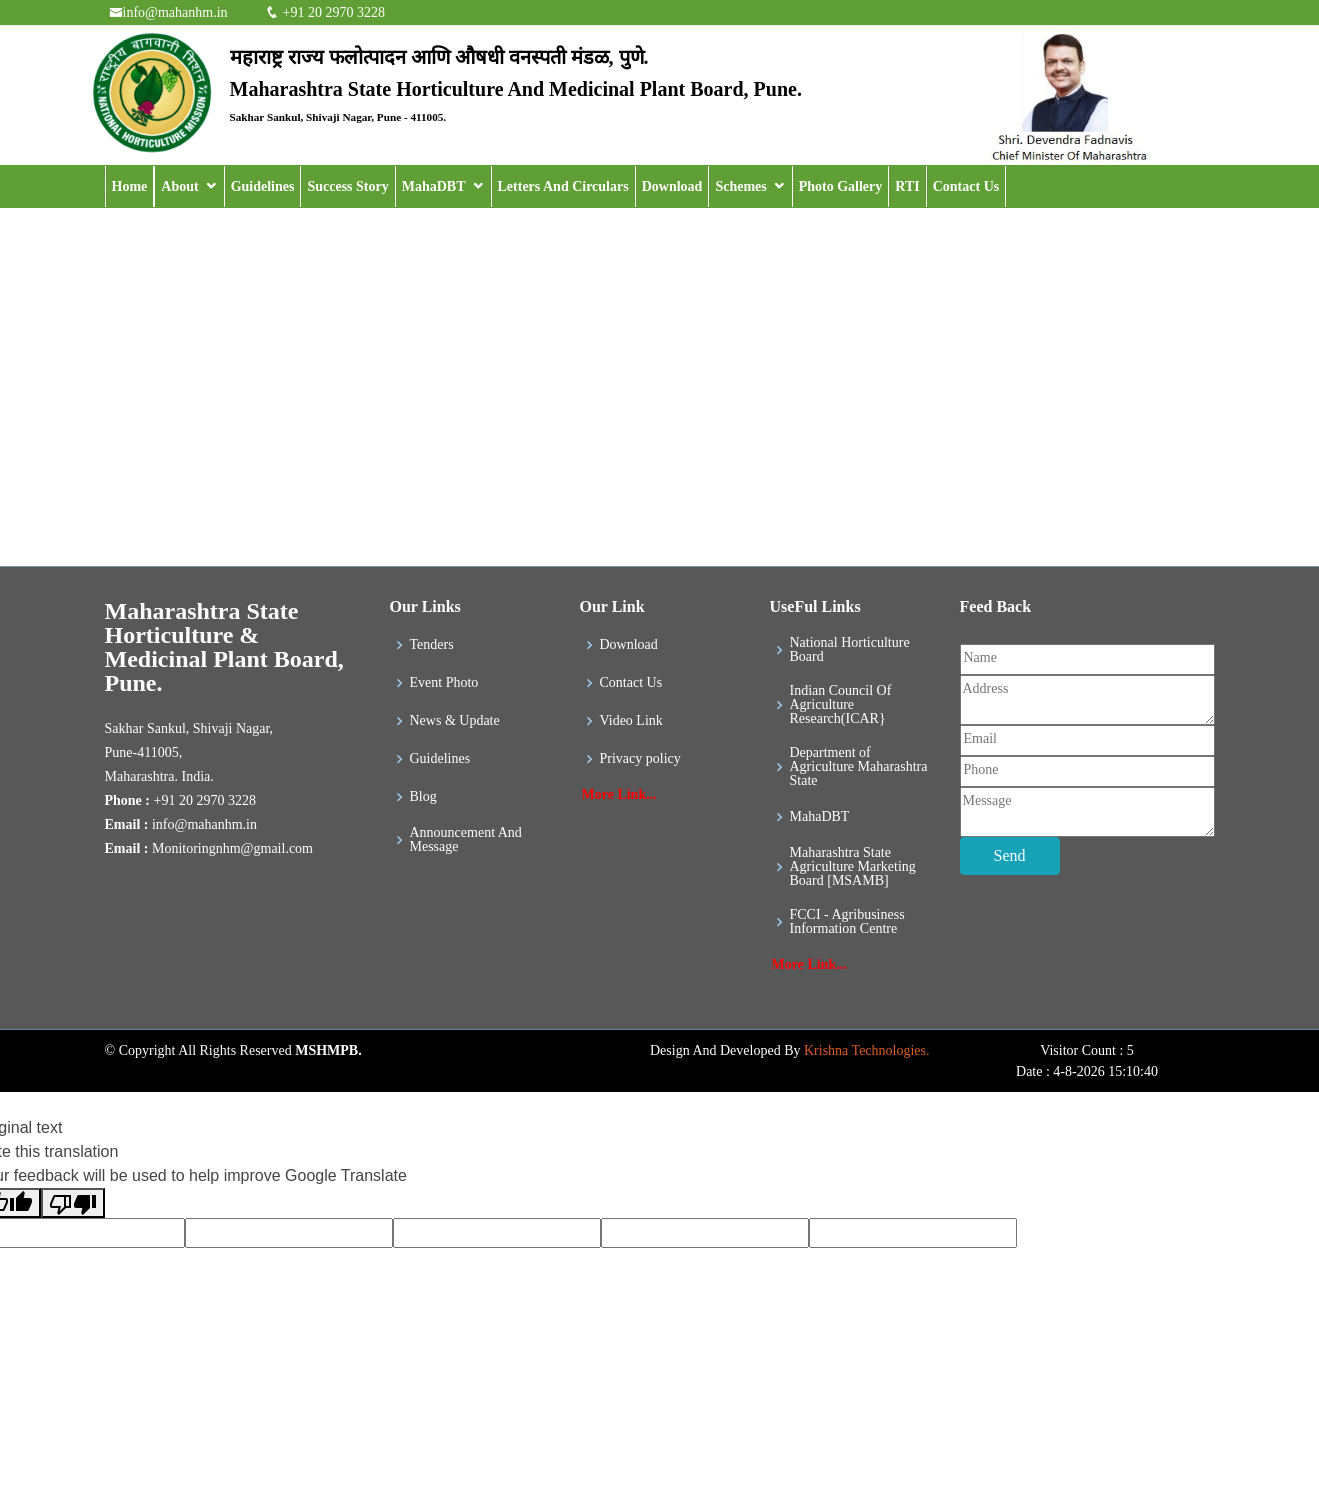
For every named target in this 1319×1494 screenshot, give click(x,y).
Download (672, 186)
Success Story (347, 186)
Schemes (740, 186)
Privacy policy (640, 759)
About (179, 186)
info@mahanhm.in (175, 12)
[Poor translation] (73, 1203)
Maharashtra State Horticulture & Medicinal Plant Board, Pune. (224, 647)
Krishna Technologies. (867, 1050)
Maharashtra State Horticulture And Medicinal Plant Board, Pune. (516, 89)
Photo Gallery (841, 186)
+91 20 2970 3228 (332, 12)
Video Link (631, 721)
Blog (423, 797)
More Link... (619, 795)
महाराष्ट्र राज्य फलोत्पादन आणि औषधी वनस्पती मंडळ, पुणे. (439, 57)
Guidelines (263, 186)
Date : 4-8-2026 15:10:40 (1087, 1071)
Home (130, 186)
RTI (907, 186)
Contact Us (966, 186)
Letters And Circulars (563, 186)
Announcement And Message (466, 840)
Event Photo (444, 683)
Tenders (432, 645)
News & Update (455, 721)
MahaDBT (434, 186)
